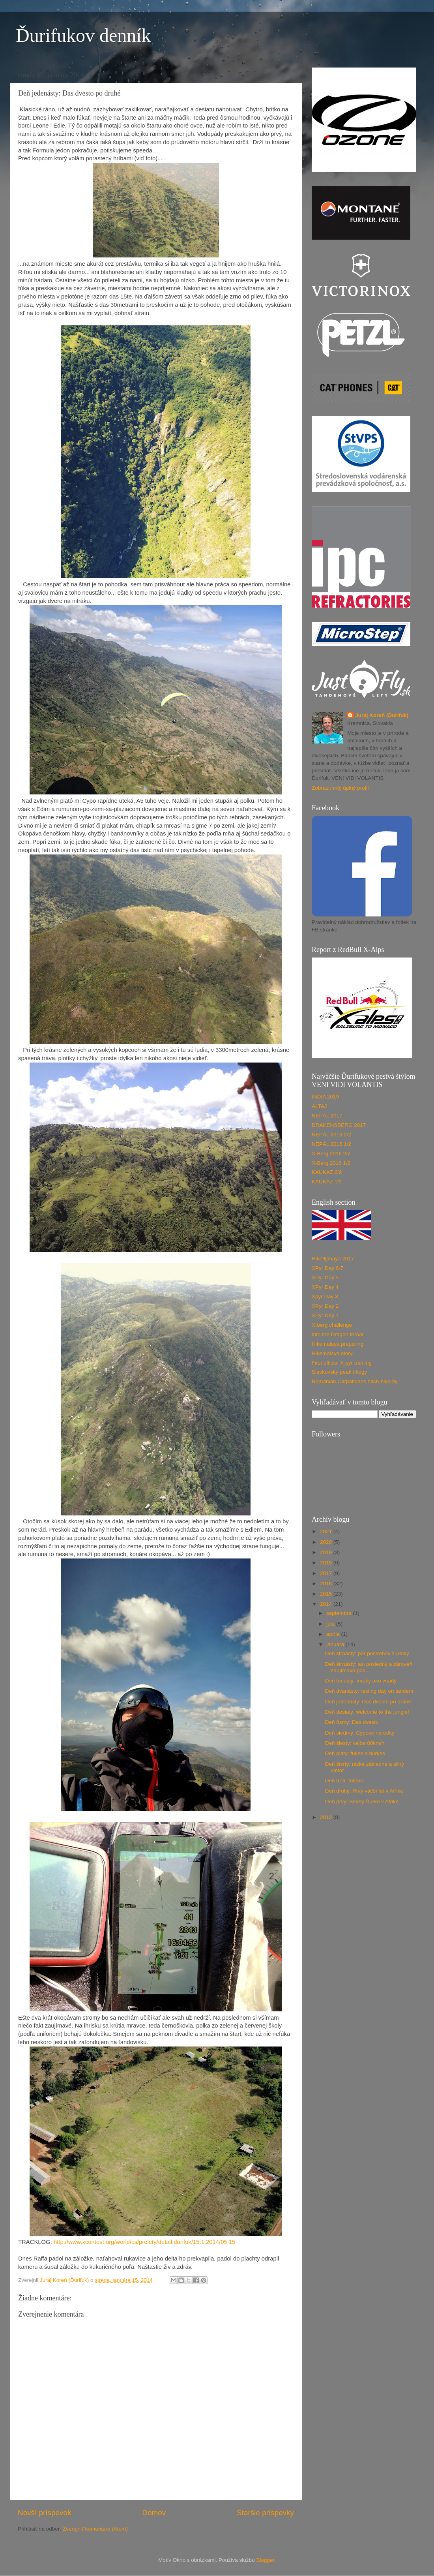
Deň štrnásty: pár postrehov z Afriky (367, 1653)
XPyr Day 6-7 (327, 1268)
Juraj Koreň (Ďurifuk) (381, 715)
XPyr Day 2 (325, 1306)
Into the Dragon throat (337, 1334)
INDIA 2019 (325, 1097)
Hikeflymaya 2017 (333, 1259)
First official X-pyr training (342, 1363)
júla (331, 1624)
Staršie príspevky (265, 2512)
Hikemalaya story (332, 1353)
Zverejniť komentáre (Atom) (95, 2529)
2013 (326, 1817)
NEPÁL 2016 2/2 (331, 1135)
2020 (326, 1542)
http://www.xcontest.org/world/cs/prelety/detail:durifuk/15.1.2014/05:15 (144, 2242)
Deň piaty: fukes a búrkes (355, 1753)
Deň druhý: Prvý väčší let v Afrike (364, 1791)
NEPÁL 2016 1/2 (331, 1144)
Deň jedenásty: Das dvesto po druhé (368, 1702)
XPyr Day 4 (325, 1287)
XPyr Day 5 (325, 1277)
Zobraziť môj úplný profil (340, 788)
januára (336, 1644)
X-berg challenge (332, 1325)
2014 (326, 1604)
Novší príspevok (44, 2512)
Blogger (265, 2560)
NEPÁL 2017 (327, 1116)
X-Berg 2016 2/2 (331, 1154)
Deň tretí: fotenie (345, 1781)
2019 (326, 1552)
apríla (333, 1634)
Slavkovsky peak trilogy (339, 1372)
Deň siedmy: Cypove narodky (360, 1733)
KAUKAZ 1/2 (327, 1182)
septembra (339, 1613)
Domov (154, 2512)
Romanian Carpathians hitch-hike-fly (355, 1381)
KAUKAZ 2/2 (327, 1172)
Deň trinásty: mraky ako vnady (361, 1681)
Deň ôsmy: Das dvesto (352, 1722)
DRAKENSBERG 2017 (339, 1125)
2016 (326, 1584)
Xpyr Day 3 (325, 1296)
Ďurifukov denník (83, 35)
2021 (326, 1531)
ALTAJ (319, 1106)
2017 (326, 1573)
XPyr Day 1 (325, 1315)
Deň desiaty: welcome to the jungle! (367, 1712)
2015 (326, 1594)
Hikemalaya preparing (337, 1344)
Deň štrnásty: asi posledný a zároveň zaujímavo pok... (368, 1667)
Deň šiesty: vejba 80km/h (355, 1743)
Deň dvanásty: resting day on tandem (369, 1691)
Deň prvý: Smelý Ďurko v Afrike (362, 1801)
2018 (326, 1563)
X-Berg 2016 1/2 (331, 1163)
